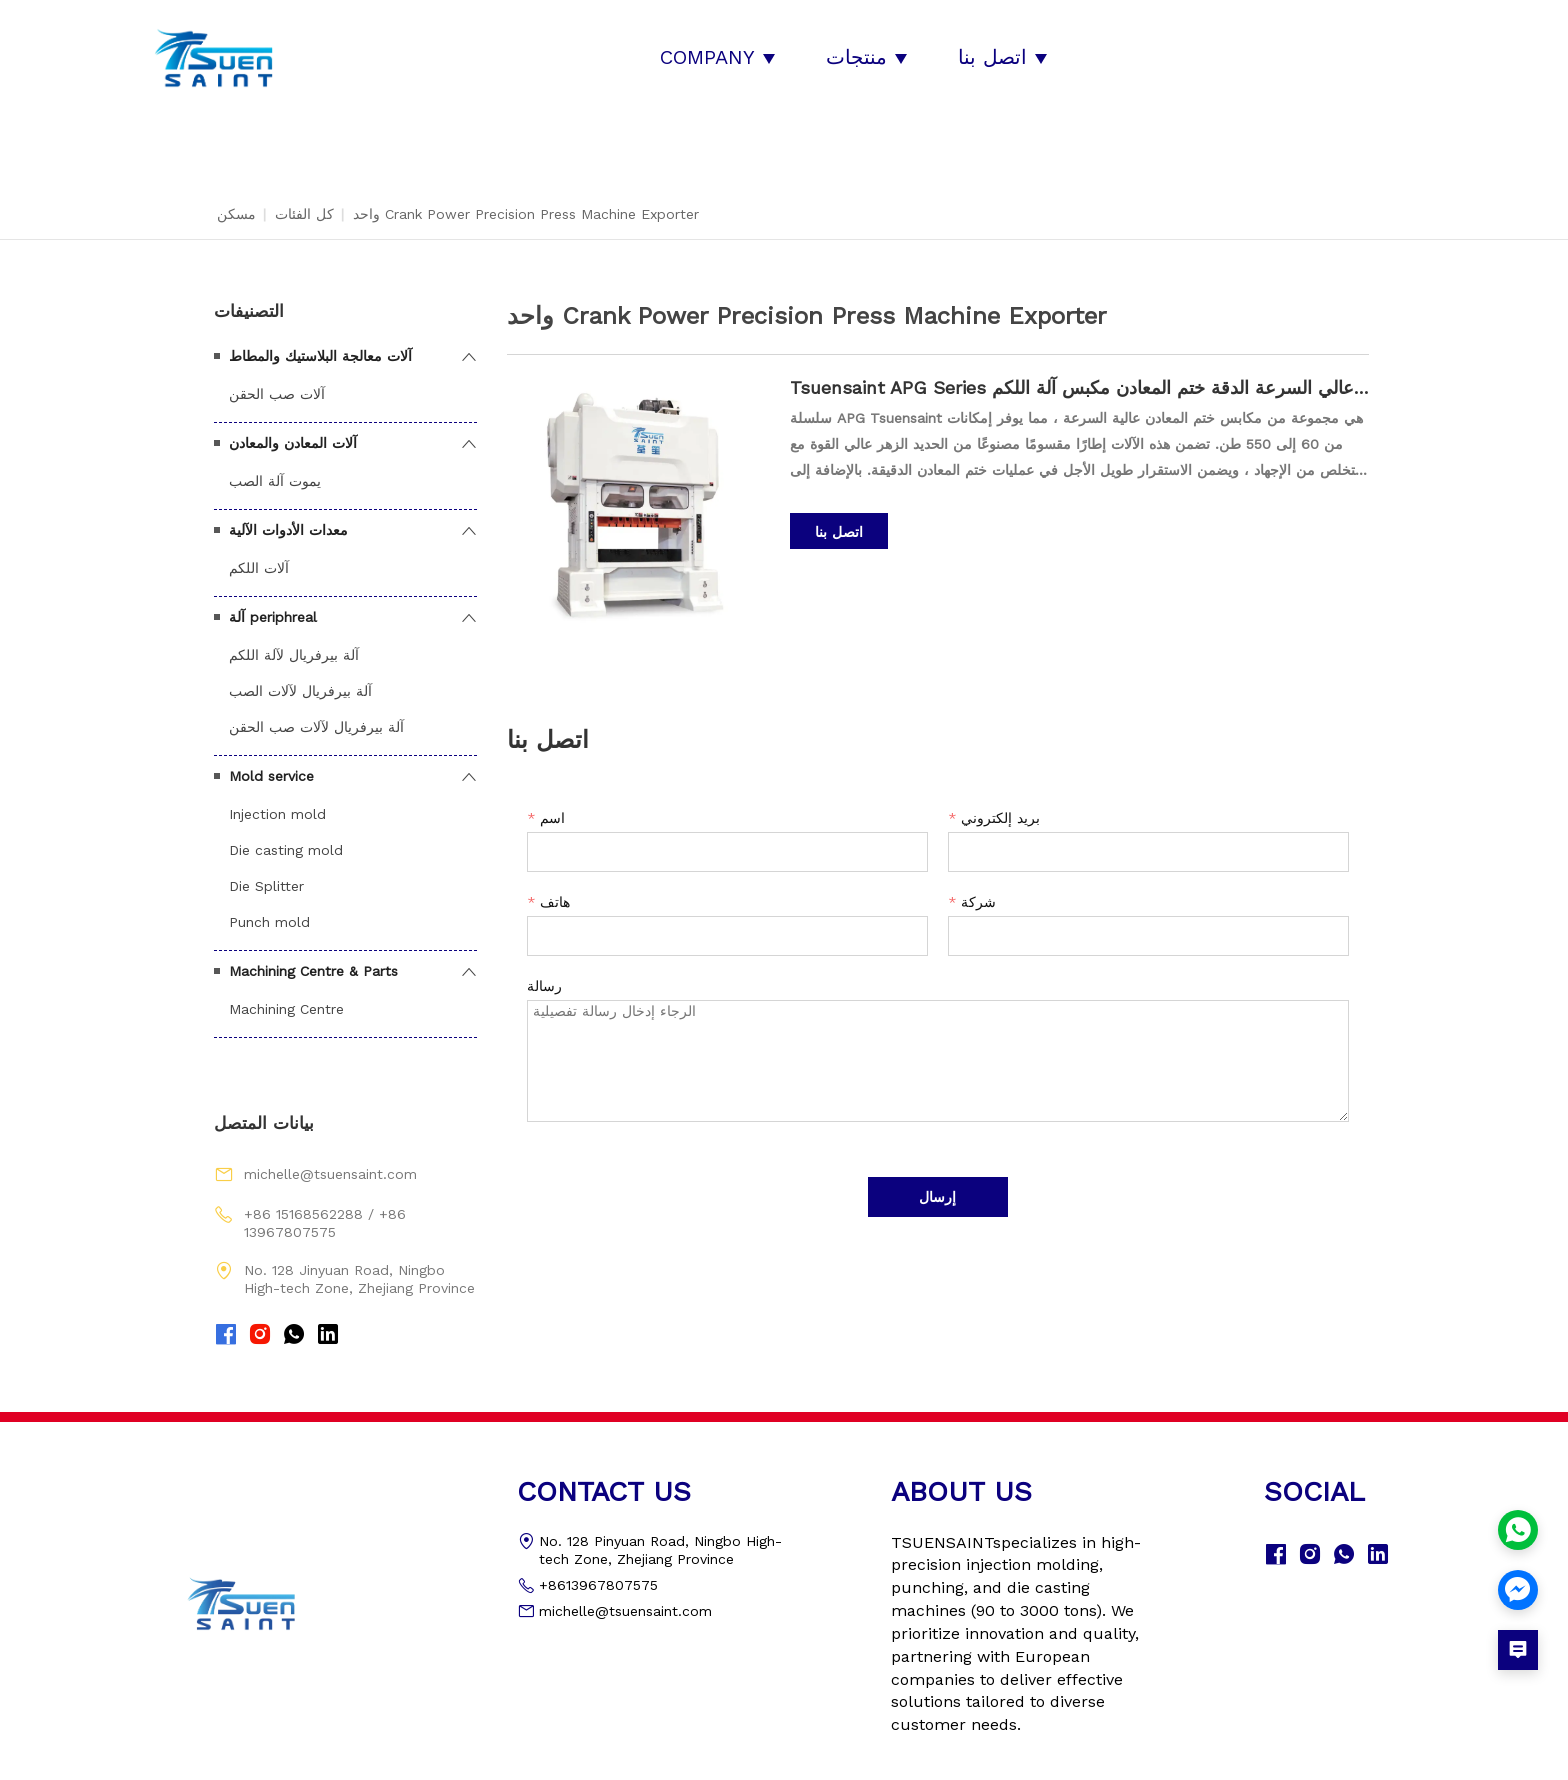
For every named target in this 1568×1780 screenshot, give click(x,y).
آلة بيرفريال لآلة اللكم (294, 638)
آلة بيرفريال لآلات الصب (300, 674)
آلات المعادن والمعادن (293, 426)
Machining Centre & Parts (313, 954)
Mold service (271, 759)
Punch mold (269, 905)
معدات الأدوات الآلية (288, 513)
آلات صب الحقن (277, 377)
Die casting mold (286, 833)
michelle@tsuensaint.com (330, 1158)
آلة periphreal (273, 600)
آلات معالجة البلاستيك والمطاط (320, 339)
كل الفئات (304, 197)
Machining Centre (286, 992)
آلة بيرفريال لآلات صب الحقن (316, 710)
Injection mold (277, 797)
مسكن (236, 197)
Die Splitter (266, 869)
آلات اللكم (259, 551)
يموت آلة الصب (275, 464)
